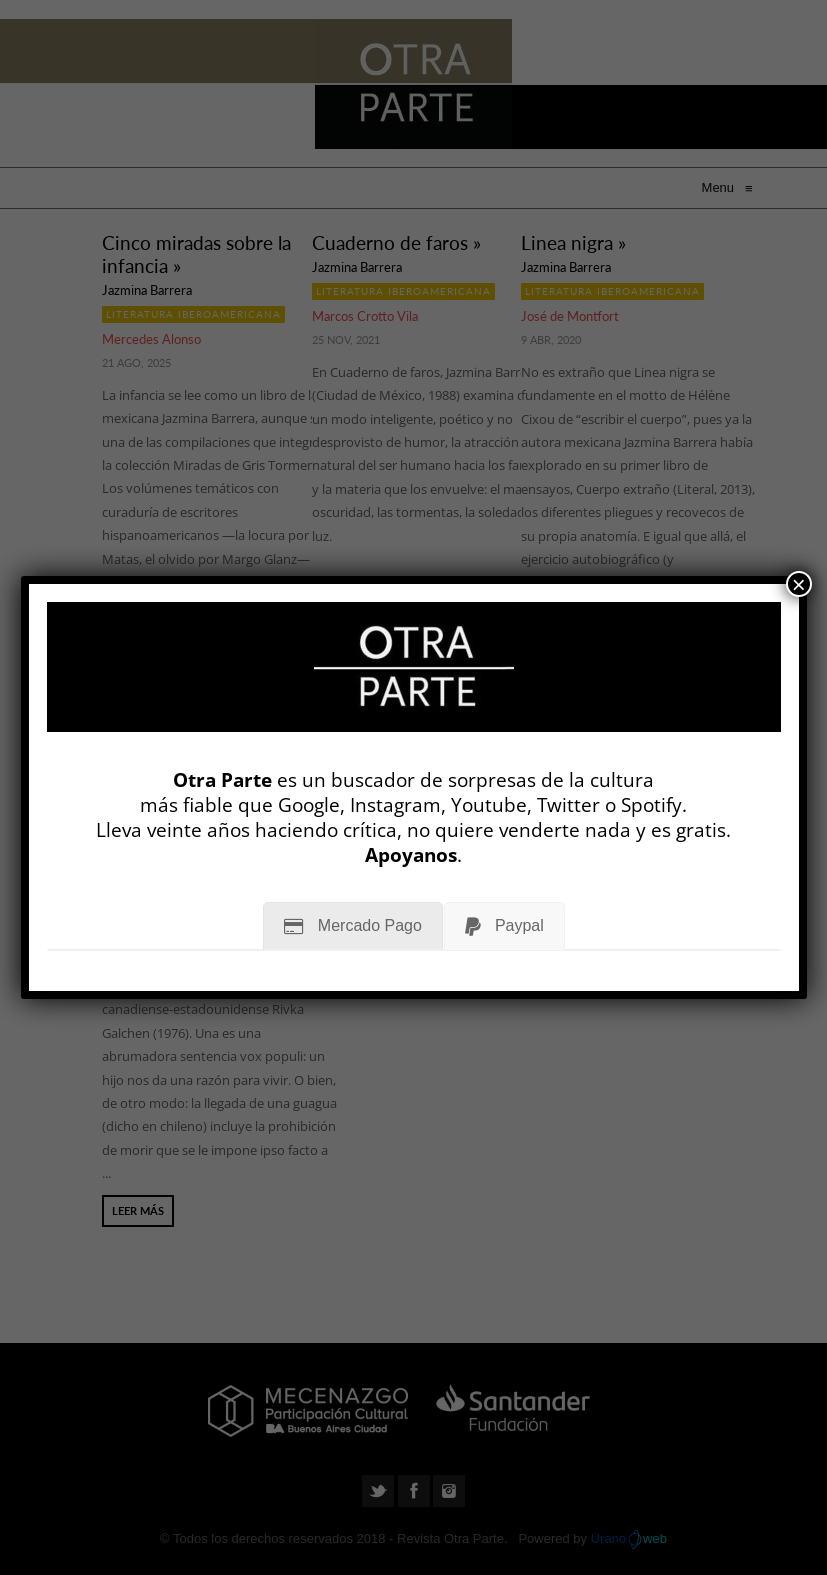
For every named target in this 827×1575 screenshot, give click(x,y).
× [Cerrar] (799, 584)
